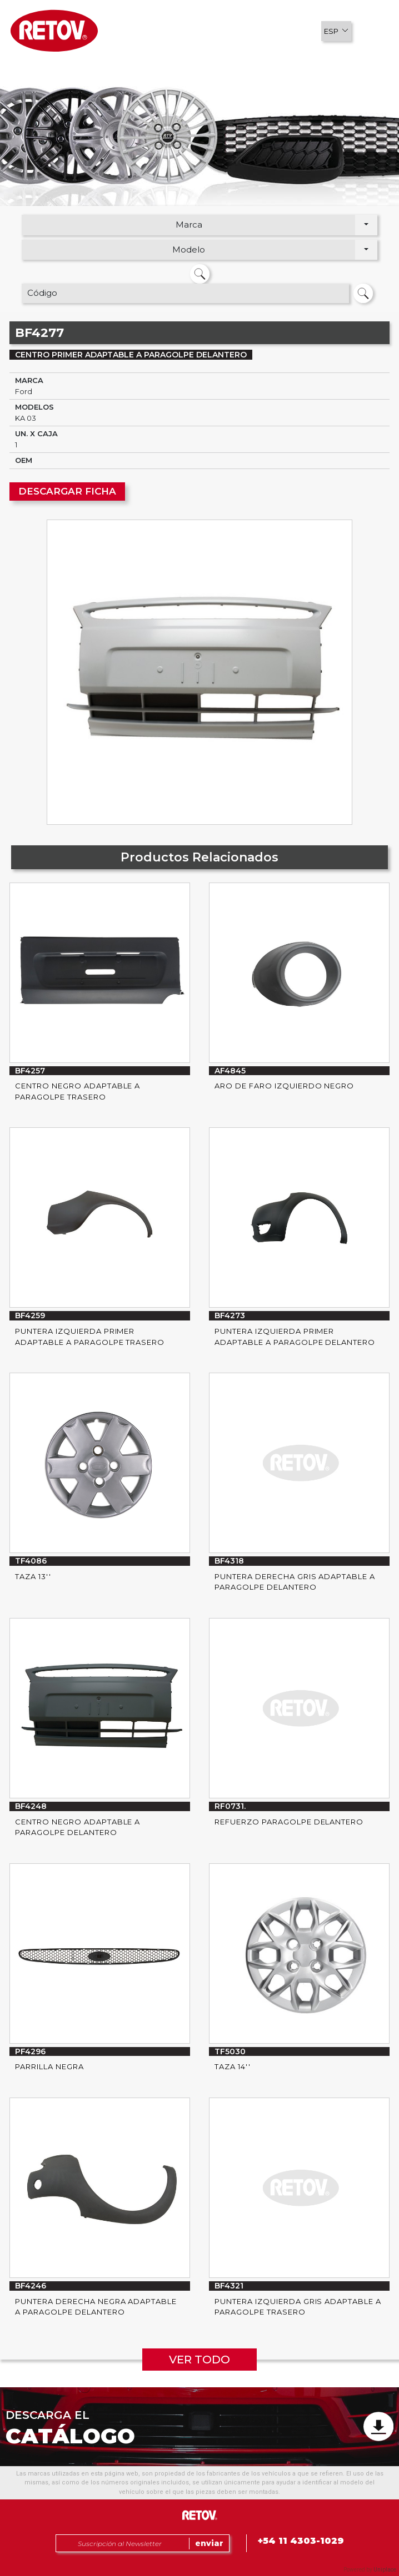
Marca (189, 224)
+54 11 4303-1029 (301, 2540)
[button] (336, 31)
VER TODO (199, 2359)
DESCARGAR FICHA (67, 491)
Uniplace (384, 2570)
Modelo (188, 249)
